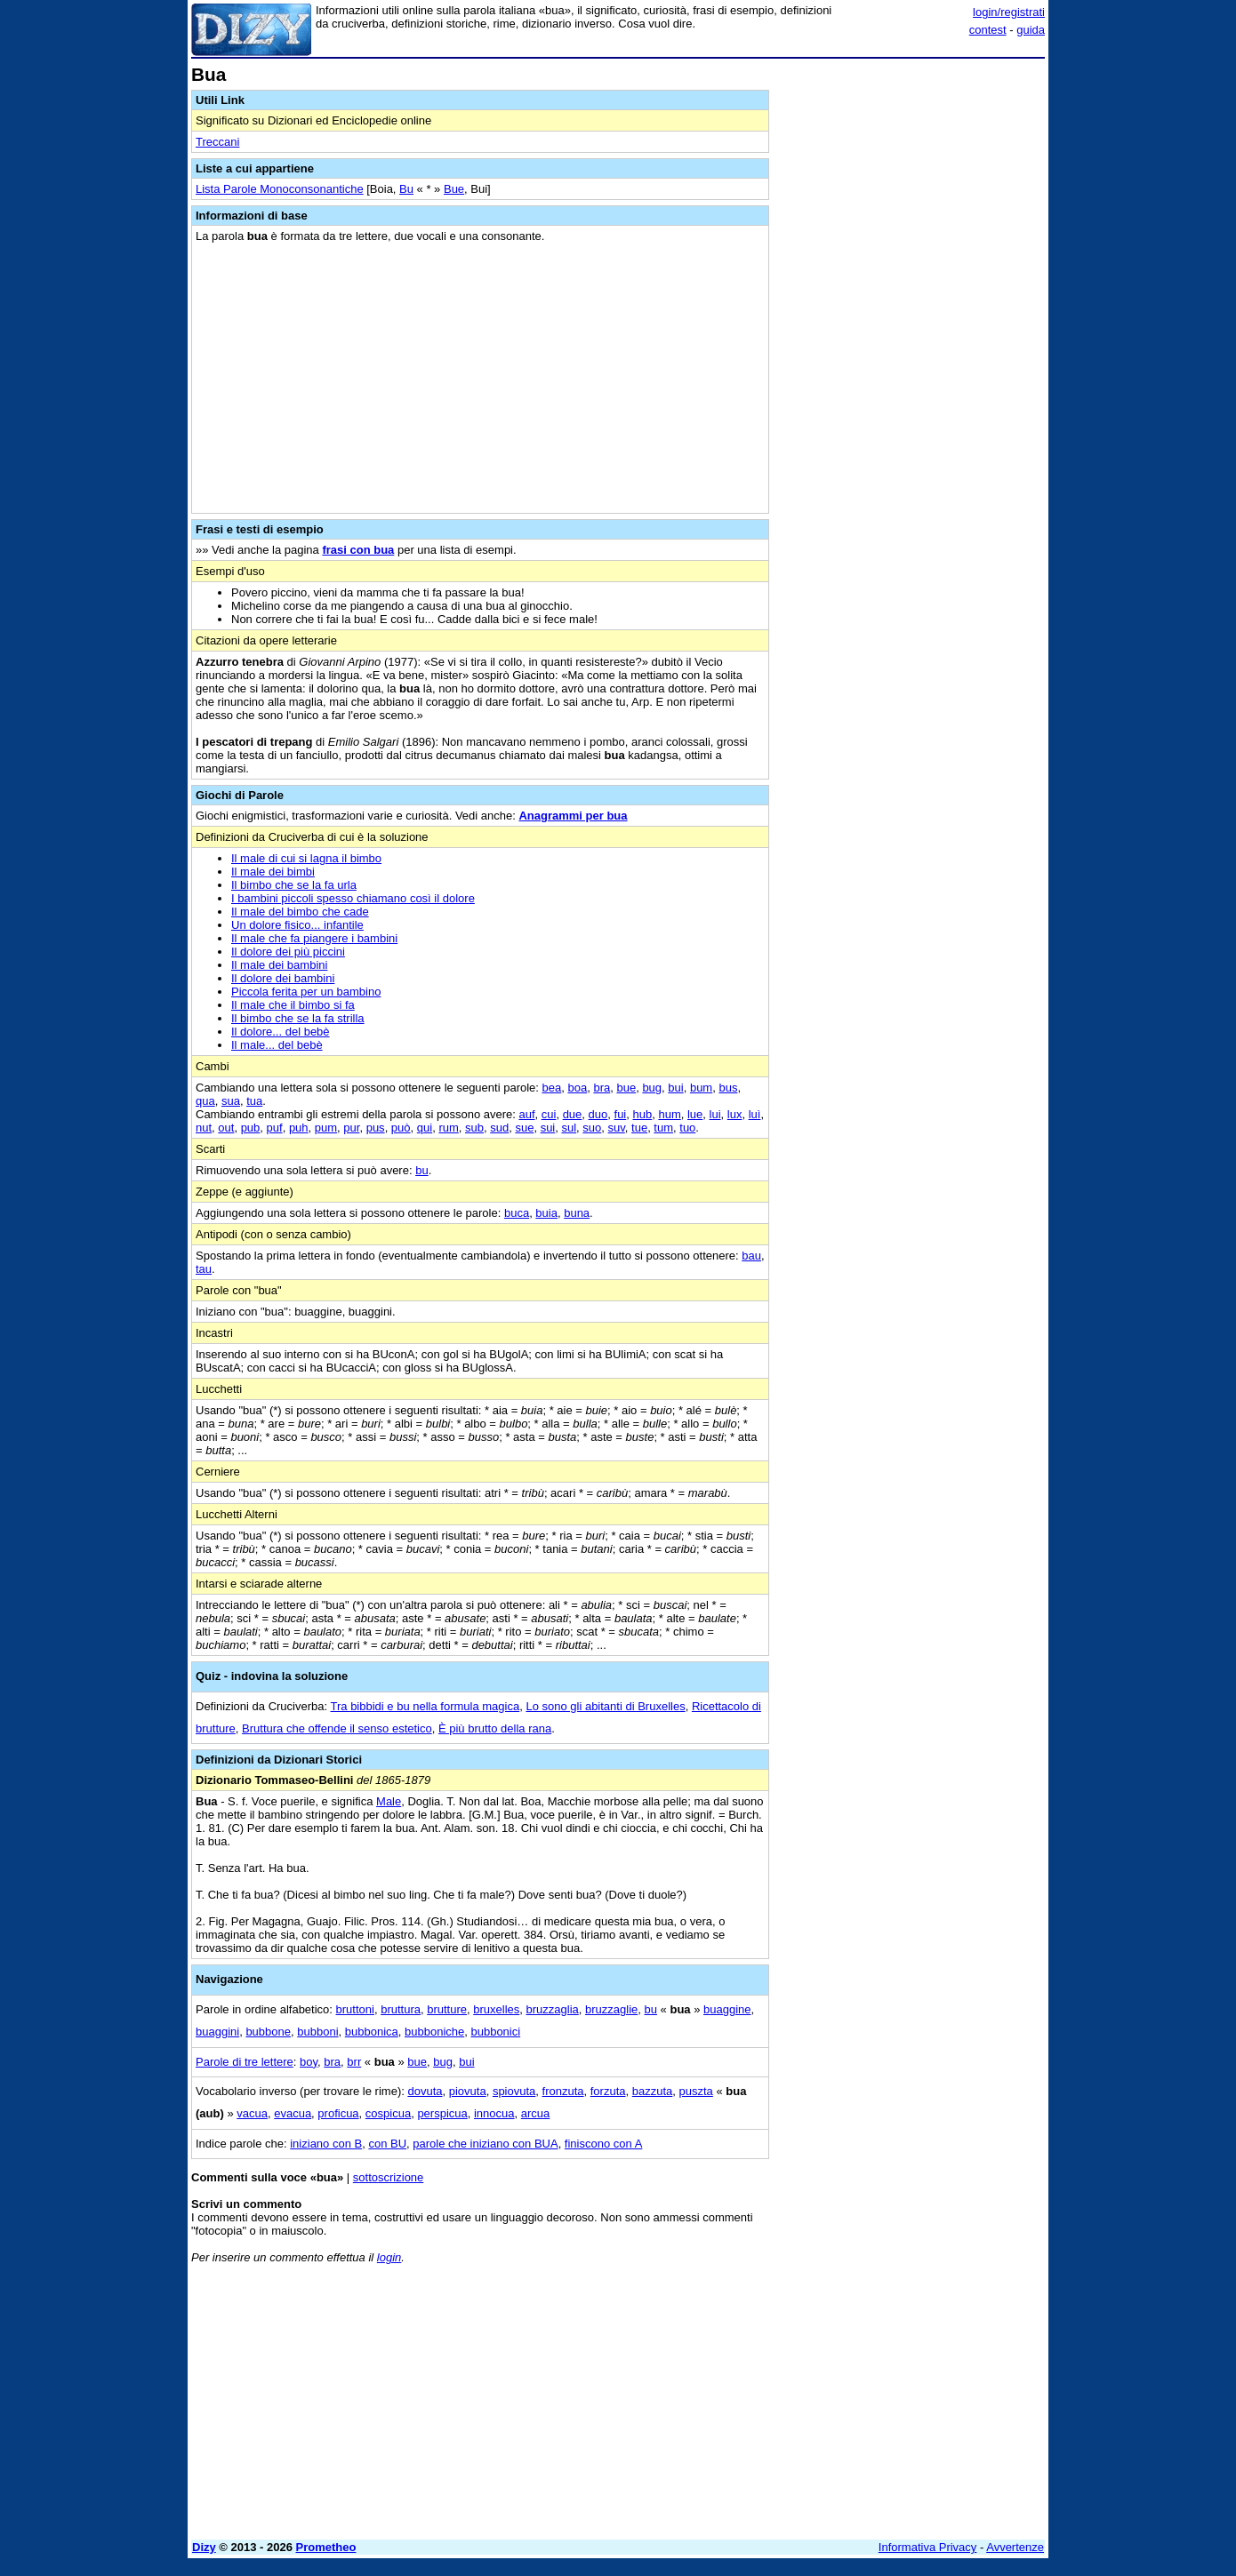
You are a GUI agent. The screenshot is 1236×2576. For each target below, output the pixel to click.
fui (620, 1114)
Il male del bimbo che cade (300, 911)
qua (205, 1101)
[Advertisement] (911, 331)
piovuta (467, 2091)
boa (577, 1087)
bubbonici (495, 2031)
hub (642, 1114)
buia (546, 1213)
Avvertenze (1015, 2547)
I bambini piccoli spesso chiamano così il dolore (353, 898)
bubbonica (371, 2031)
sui (548, 1127)
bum (701, 1087)
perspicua (442, 2113)
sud (499, 1127)
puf (275, 1127)
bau (751, 1255)
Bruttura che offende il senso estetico (337, 1728)
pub (251, 1127)
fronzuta (563, 2091)
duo (598, 1114)
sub (474, 1127)
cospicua (388, 2113)
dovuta (424, 2091)
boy (308, 2061)
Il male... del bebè (277, 1045)
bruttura (401, 2009)
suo (591, 1127)
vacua (252, 2113)
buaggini (217, 2031)
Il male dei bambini (279, 965)
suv (616, 1127)
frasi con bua (358, 549)
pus (375, 1127)
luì (755, 1114)
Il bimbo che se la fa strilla (298, 1018)
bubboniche (434, 2031)
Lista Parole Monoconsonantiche (280, 189)
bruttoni (355, 2009)
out (226, 1127)
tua (254, 1101)
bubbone (268, 2031)
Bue (454, 189)
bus (727, 1087)
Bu (406, 189)
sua (230, 1101)
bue (626, 1087)
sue (524, 1127)
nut (204, 1127)
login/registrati (1009, 12)
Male (388, 1801)
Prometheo (326, 2547)
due (572, 1114)
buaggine (727, 2009)
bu (421, 1170)
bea (552, 1087)
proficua (337, 2113)
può (401, 1127)
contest (988, 29)
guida (1030, 29)
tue (639, 1127)
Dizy (204, 2547)
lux (734, 1114)
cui (549, 1114)
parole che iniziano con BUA (485, 2143)
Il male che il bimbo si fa (293, 1005)
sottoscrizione (388, 2177)
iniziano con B (326, 2143)
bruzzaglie (611, 2009)
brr (354, 2061)
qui (424, 1127)
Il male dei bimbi (273, 871)
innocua (494, 2113)
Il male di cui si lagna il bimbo (306, 858)
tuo (687, 1127)
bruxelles (496, 2009)
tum (663, 1127)
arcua (535, 2113)
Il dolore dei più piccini (288, 951)
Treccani (217, 141)
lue (694, 1114)
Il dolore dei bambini (282, 978)
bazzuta (652, 2091)
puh (299, 1127)
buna (577, 1213)
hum (669, 1114)
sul (568, 1127)
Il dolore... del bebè (280, 1031)
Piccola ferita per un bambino (306, 991)
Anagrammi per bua (572, 815)
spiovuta (514, 2091)
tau (204, 1269)
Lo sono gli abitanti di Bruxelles (605, 1706)
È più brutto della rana (494, 1728)
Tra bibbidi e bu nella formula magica (425, 1706)
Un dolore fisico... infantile (297, 925)
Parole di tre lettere (244, 2061)
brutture (447, 2009)
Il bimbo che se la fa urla (294, 885)
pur (351, 1127)
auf (526, 1114)
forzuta (608, 2091)
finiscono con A (603, 2143)
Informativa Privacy (928, 2547)
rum (448, 1127)
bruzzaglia (552, 2009)
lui (715, 1114)
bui (675, 1087)
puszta (696, 2091)
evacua (292, 2113)
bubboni (317, 2031)
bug (652, 1087)
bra (601, 1087)
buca (516, 1213)
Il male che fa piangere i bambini (314, 938)
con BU (387, 2143)
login (389, 2257)
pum (326, 1127)
